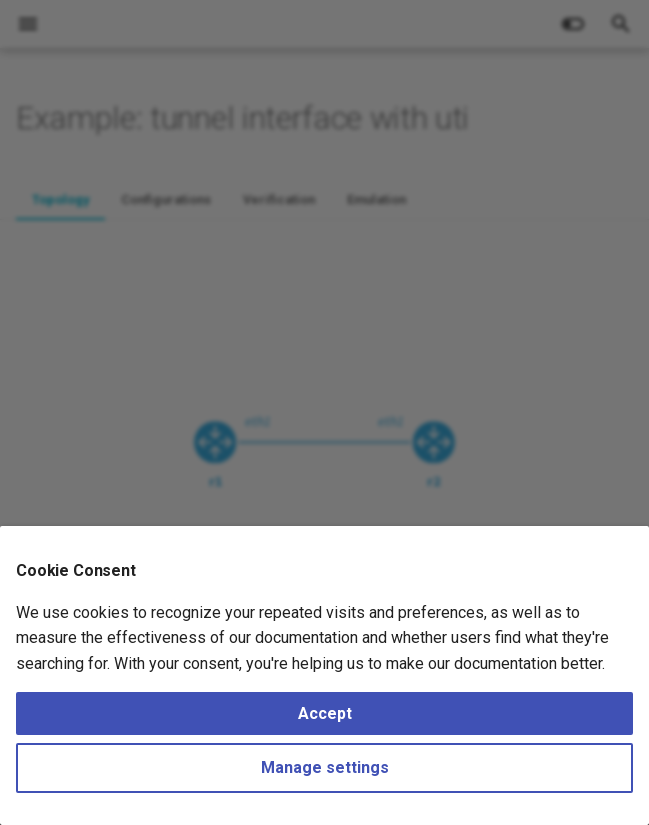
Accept (325, 713)
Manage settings (325, 767)
